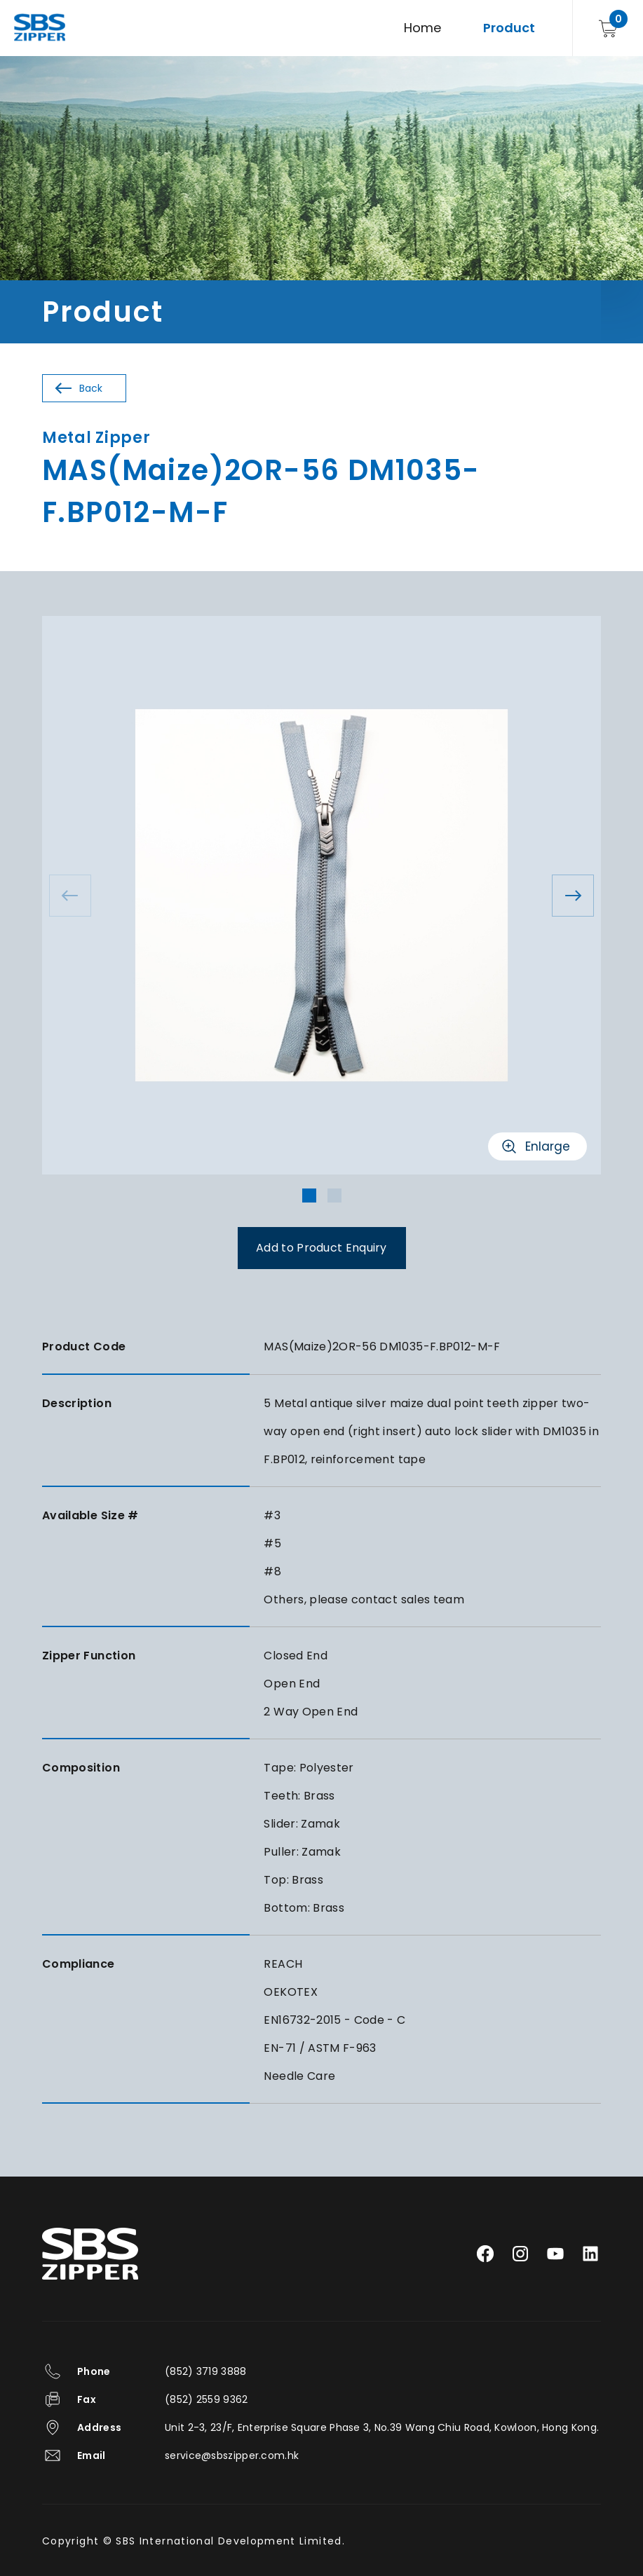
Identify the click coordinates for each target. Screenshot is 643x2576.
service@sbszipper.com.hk (232, 2455)
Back (90, 388)
